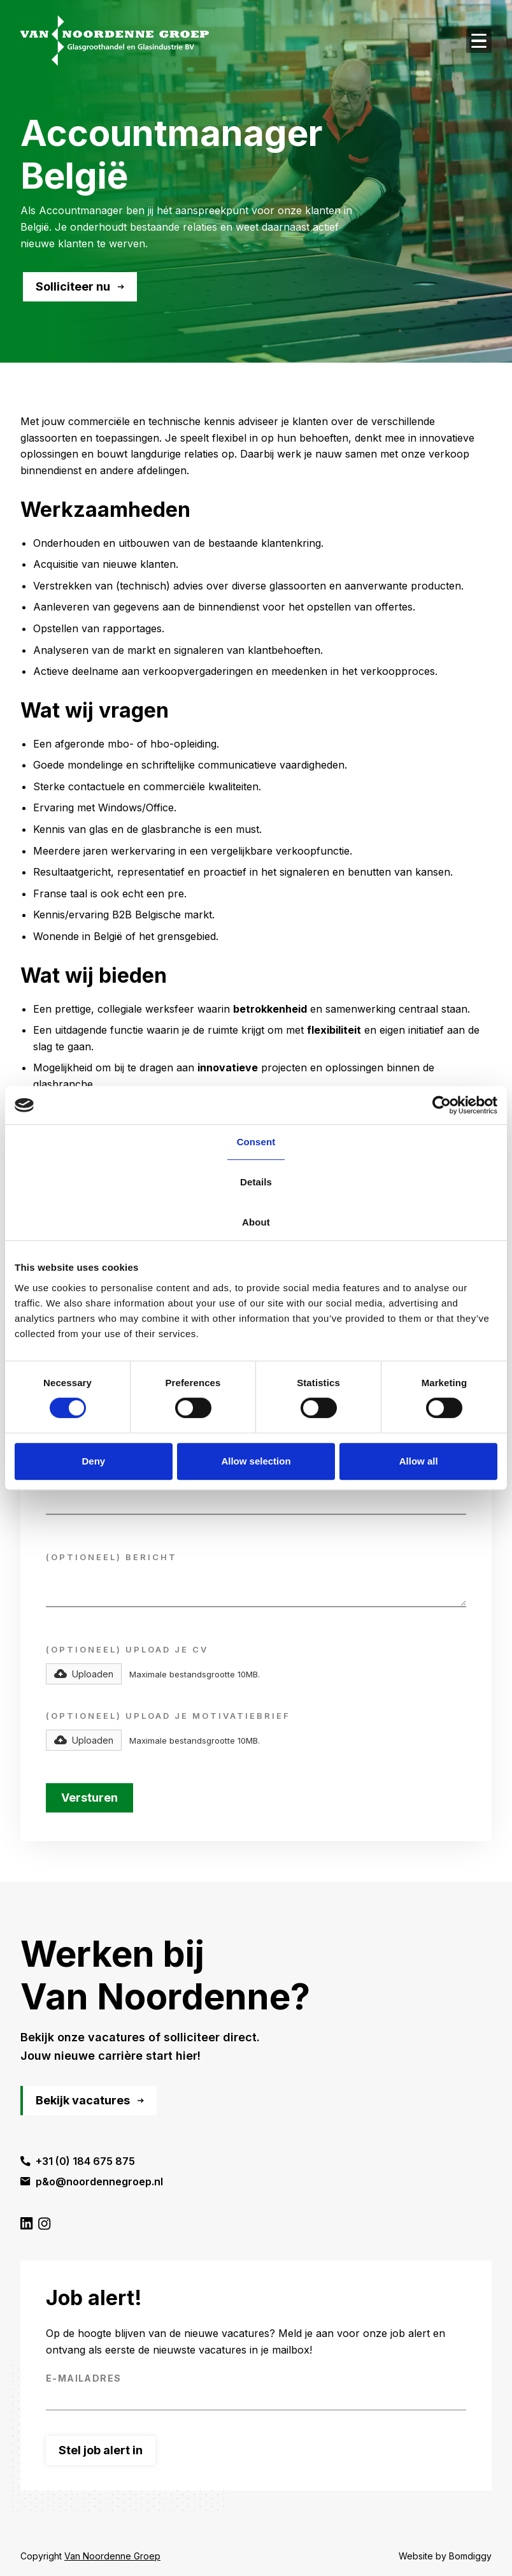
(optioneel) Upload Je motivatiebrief (168, 1716)
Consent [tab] (256, 1141)
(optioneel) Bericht (111, 1557)
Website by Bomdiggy (445, 2556)
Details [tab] (256, 1181)
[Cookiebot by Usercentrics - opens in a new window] (441, 1105)
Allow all (418, 1461)
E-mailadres (83, 2378)
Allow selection (255, 1461)
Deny (93, 1461)
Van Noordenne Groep (112, 2556)
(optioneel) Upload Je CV (127, 1650)
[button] (84, 1673)
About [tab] (256, 1222)
